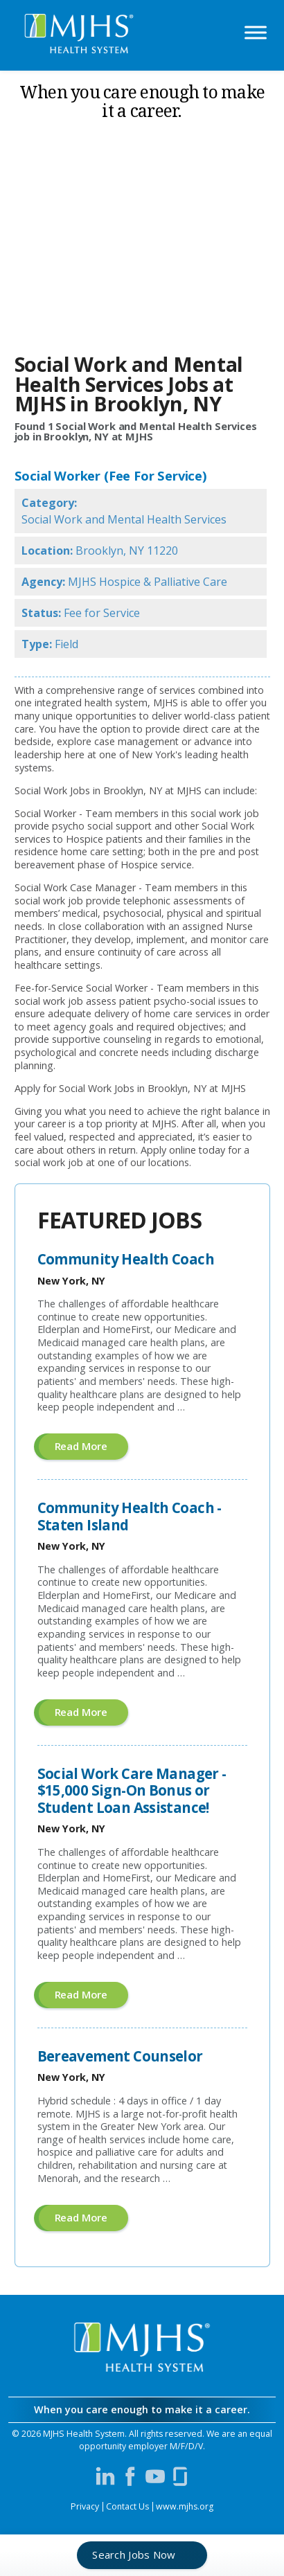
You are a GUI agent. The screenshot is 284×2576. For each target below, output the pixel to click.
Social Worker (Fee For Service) (111, 475)
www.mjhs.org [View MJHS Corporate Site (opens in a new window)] (184, 2506)
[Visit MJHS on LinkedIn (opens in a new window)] (105, 2476)
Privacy (85, 2506)
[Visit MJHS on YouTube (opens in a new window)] (155, 2476)
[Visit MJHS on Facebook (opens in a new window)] (130, 2476)
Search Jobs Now (134, 2554)
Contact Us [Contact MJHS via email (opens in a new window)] (127, 2506)
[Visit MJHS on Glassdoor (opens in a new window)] (180, 2476)
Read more (92, 1449)
